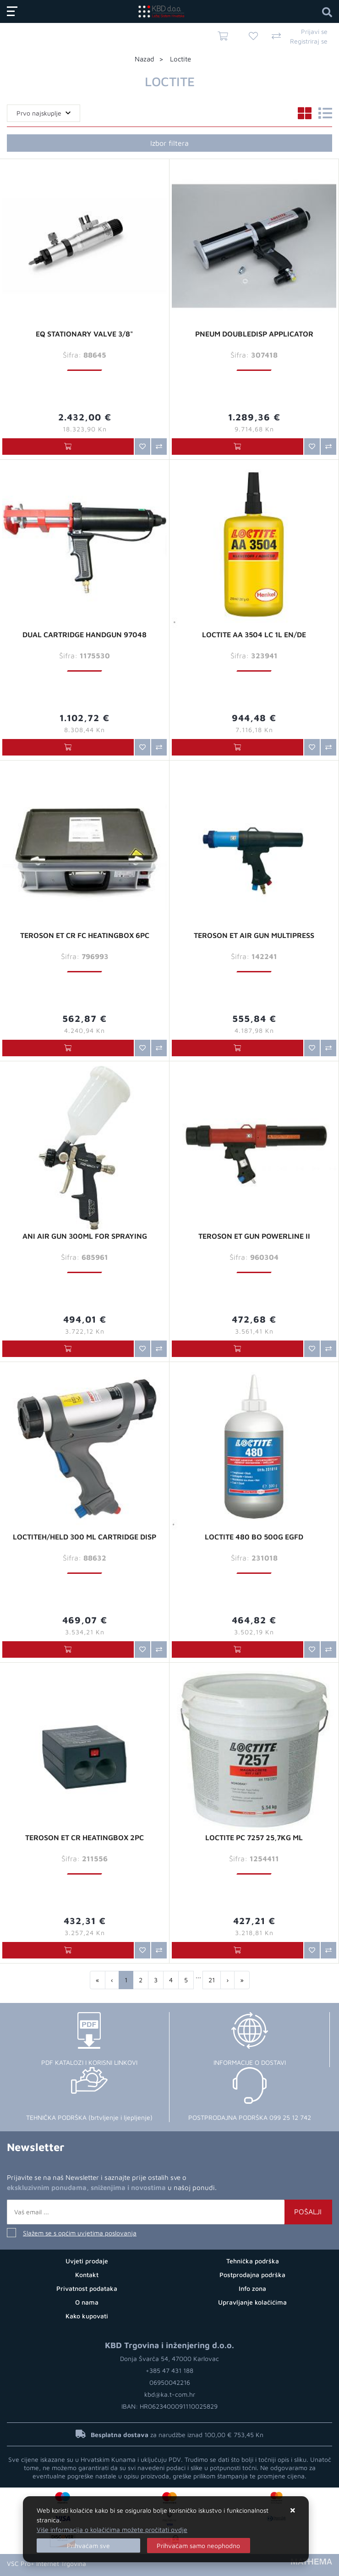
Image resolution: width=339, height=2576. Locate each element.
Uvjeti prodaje (87, 2261)
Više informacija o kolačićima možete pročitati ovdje (112, 2529)
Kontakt (86, 2274)
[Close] (88, 2545)
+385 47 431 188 (169, 2370)
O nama (86, 2302)
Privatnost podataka (86, 2288)
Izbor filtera (169, 143)
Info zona (252, 2288)
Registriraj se (309, 41)
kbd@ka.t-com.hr (169, 2394)
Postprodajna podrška (252, 2274)
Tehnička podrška (252, 2261)
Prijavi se (314, 31)
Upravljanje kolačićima (252, 2302)
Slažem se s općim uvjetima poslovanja (80, 2233)
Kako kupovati (87, 2316)
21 (211, 1980)
